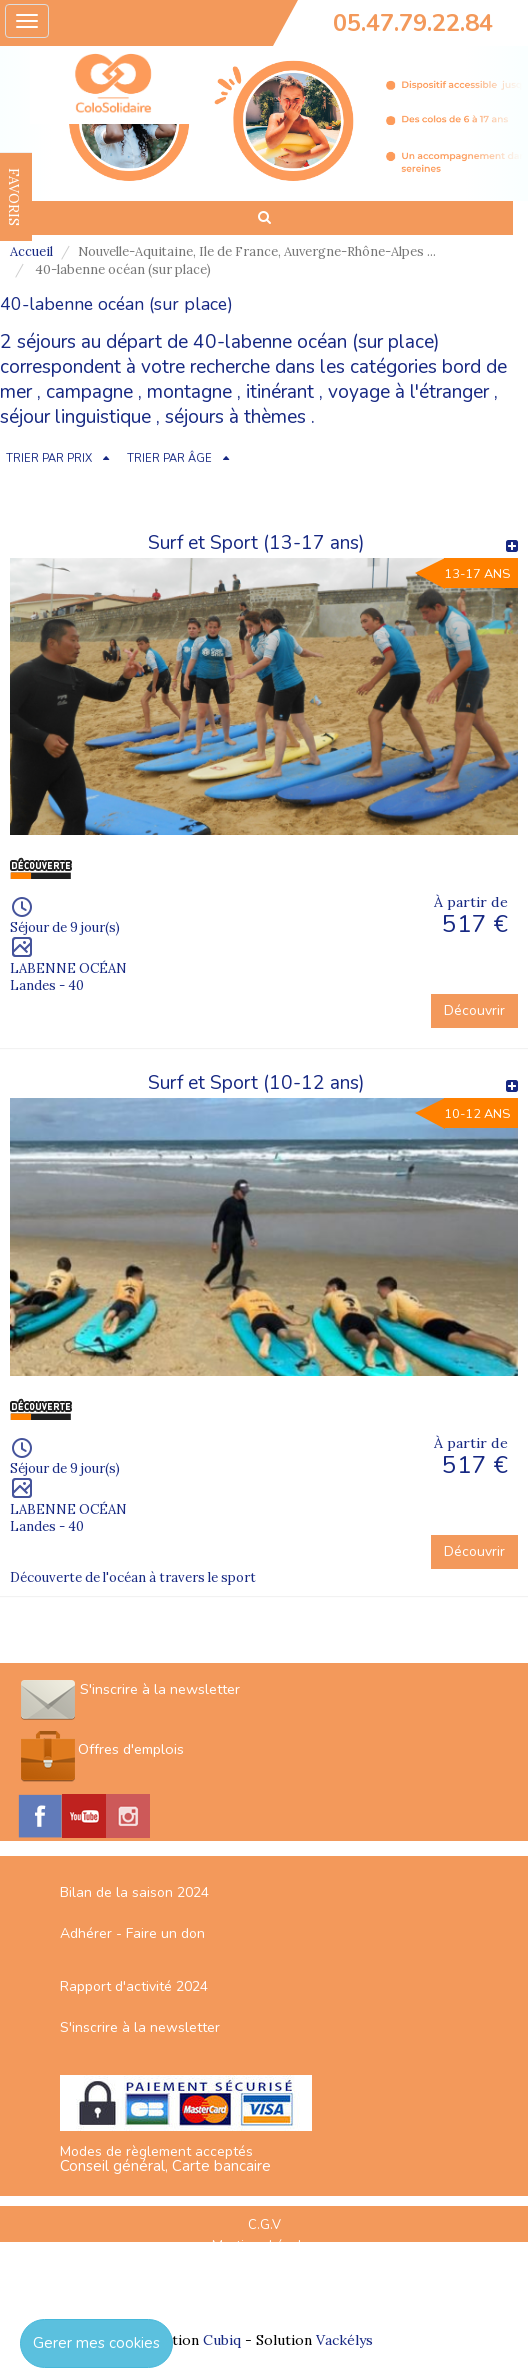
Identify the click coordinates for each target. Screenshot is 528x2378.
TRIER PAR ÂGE (169, 458)
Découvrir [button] (474, 1010)
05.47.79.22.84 (413, 23)
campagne (89, 392)
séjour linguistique (75, 417)
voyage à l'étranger (408, 392)
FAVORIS (14, 197)
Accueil (31, 251)
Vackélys (344, 2340)
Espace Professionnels (264, 2287)
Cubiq (222, 2340)
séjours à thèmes (235, 417)
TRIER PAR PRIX (49, 458)
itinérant (280, 392)
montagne (189, 392)
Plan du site (264, 2266)
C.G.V (264, 2225)
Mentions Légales (264, 2246)
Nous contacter (264, 2308)
